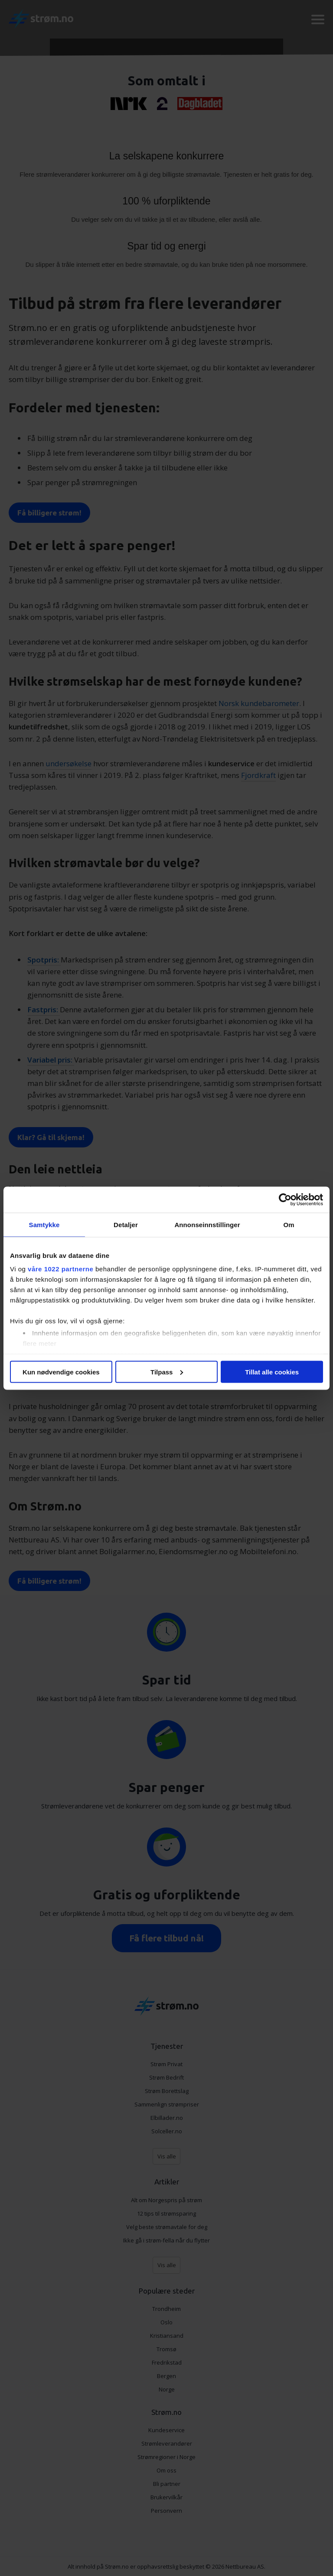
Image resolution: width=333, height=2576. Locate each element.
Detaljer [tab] (126, 1224)
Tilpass (166, 1371)
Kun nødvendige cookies (61, 1371)
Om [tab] (288, 1224)
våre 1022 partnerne (60, 1269)
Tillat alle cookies (272, 1371)
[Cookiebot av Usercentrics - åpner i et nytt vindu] (285, 1199)
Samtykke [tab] (44, 1224)
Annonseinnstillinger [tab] (207, 1224)
